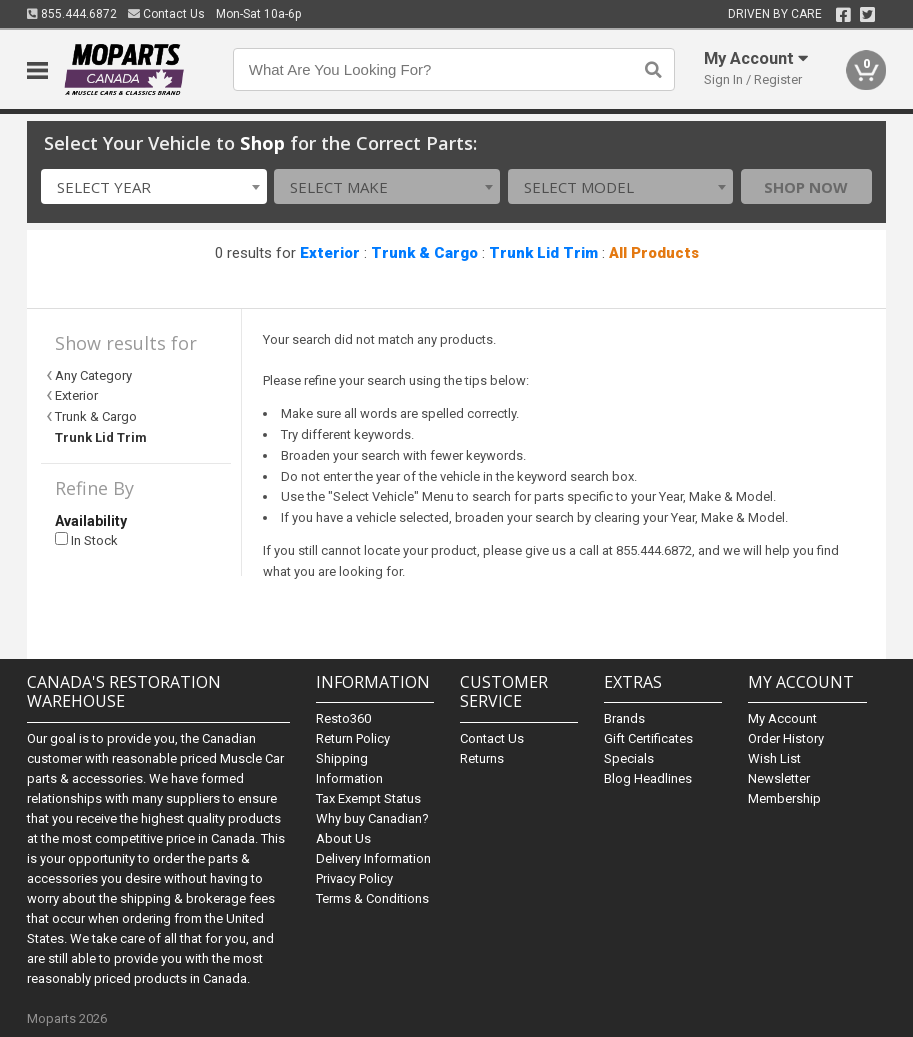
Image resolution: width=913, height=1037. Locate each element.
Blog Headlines (648, 778)
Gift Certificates (648, 738)
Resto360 (343, 718)
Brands (624, 718)
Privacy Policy (354, 878)
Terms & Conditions (372, 898)
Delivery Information (373, 858)
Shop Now (806, 187)
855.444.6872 (72, 14)
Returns (482, 758)
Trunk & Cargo (424, 253)
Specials (629, 758)
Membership (784, 798)
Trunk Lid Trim (543, 253)
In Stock (86, 540)
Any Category (93, 375)
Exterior (330, 253)
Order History (786, 738)
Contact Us (166, 14)
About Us (343, 838)
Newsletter (779, 778)
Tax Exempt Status (368, 798)
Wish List (774, 758)
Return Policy (353, 738)
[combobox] (154, 186)
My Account (782, 718)
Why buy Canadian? (372, 818)
